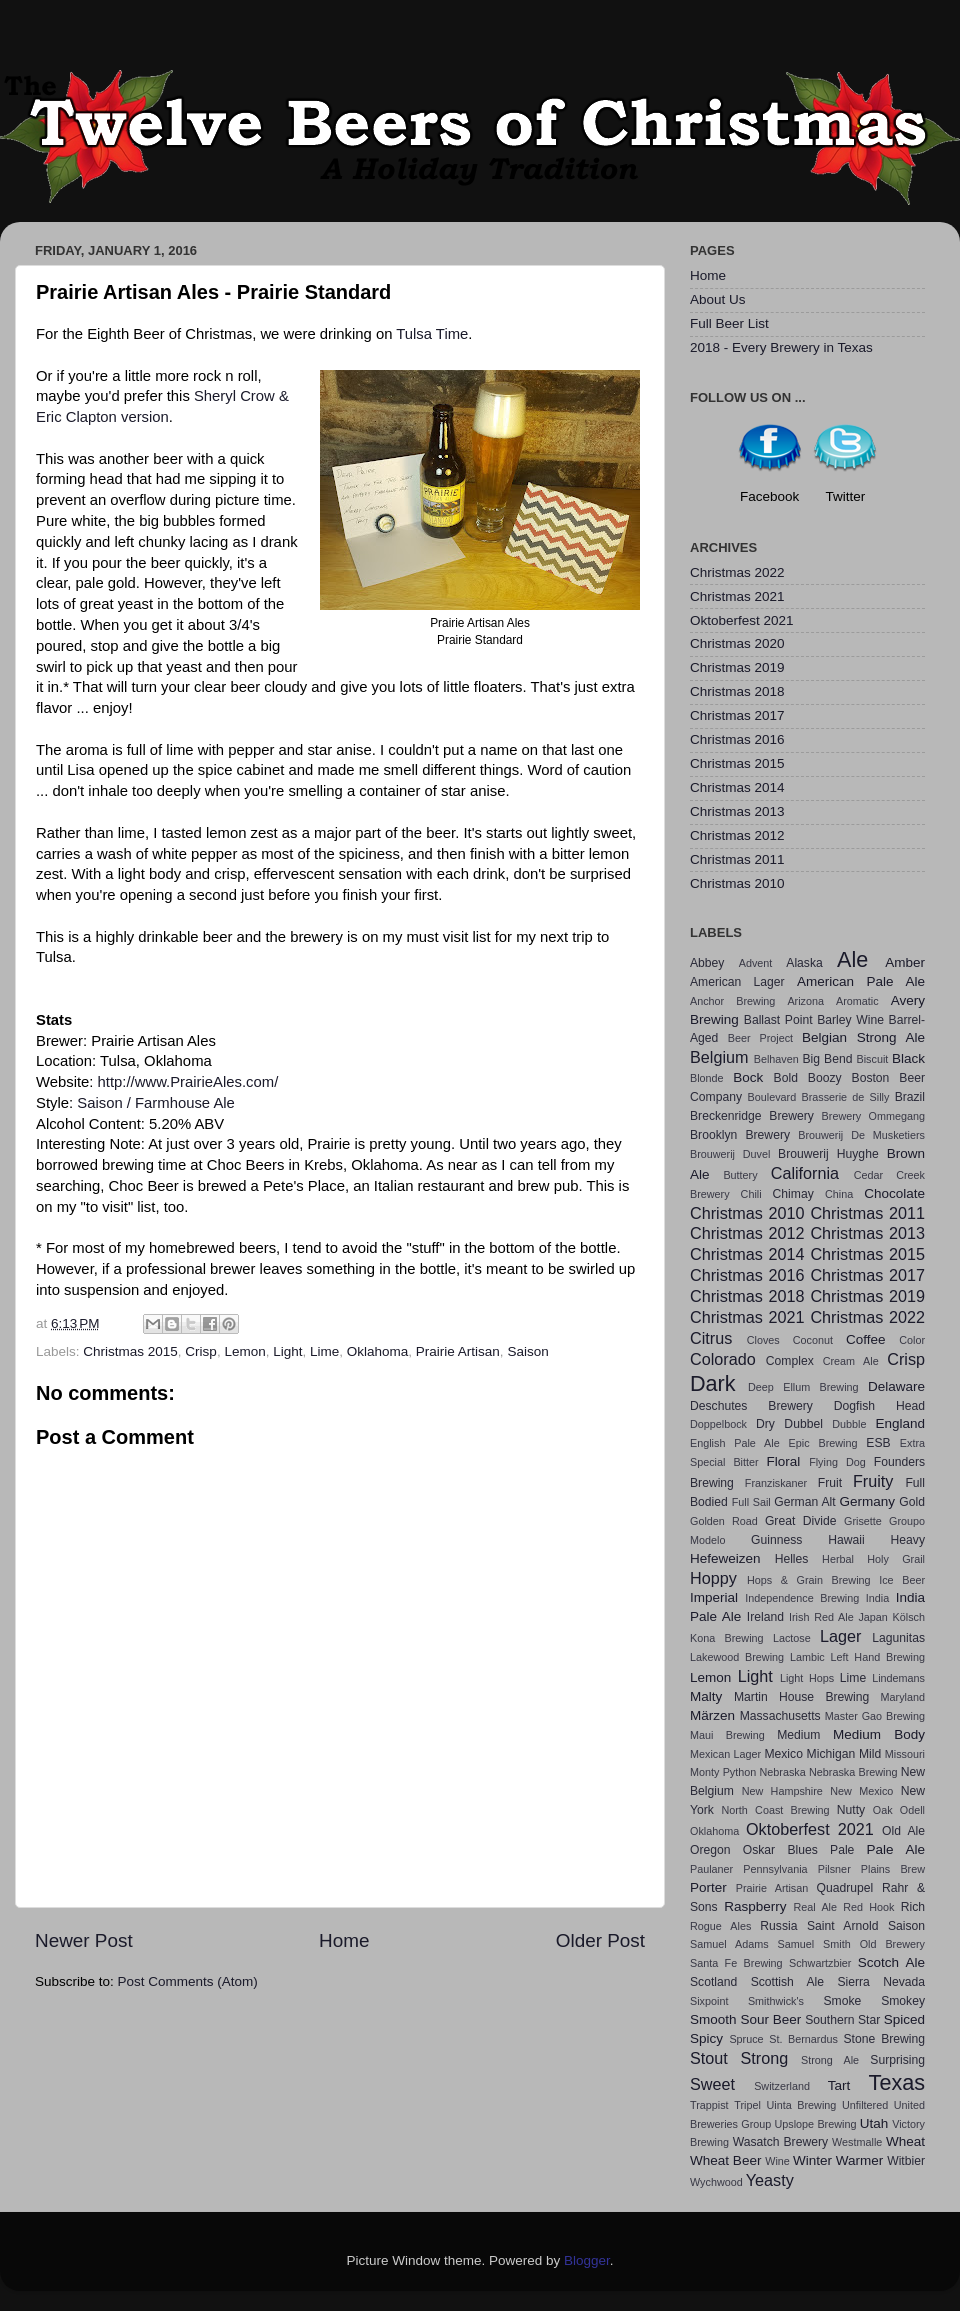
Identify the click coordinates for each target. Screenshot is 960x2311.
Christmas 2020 (737, 643)
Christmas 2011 (737, 859)
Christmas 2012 (737, 835)
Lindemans (898, 1678)
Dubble (849, 1424)
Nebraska (783, 1772)
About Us (718, 299)
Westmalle (857, 2142)
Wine (777, 2161)
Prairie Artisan (458, 1351)
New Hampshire (782, 1791)
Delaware (896, 1386)
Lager (840, 1636)
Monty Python (723, 1772)
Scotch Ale (891, 1962)
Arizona (805, 1001)
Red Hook (868, 1907)
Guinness (776, 1540)
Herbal (838, 1559)
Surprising (897, 2060)
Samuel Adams (729, 1944)
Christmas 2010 (737, 883)
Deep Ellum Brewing (803, 1387)
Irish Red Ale (821, 1617)
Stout (709, 2058)
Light (287, 1351)
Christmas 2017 (737, 715)
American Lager (737, 982)
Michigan (831, 1754)
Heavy (908, 1540)
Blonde (707, 1078)
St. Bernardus (803, 2039)
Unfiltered (865, 2105)
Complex (790, 1361)
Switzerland (782, 2086)
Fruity (873, 1481)
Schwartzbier (820, 1963)
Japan (872, 1617)
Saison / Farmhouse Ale (156, 1103)
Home (344, 1940)
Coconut (813, 1340)
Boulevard (772, 1097)
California (805, 1173)
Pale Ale (896, 1849)
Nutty (851, 1810)
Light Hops (807, 1678)
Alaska (804, 963)
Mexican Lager (725, 1754)
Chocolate (894, 1193)
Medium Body (879, 1734)
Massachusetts (780, 1716)
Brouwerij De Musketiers (861, 1135)
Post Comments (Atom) (188, 1981)
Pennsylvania (775, 1869)
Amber (905, 962)
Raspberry (755, 1906)
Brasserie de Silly (845, 1097)
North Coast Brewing (775, 1810)
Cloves (763, 1340)
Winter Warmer (838, 2160)
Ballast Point (778, 1020)
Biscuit (872, 1059)
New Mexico (861, 1791)
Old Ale (903, 1831)
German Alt (804, 1502)
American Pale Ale (861, 981)
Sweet (712, 2084)
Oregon (710, 1850)
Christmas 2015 (130, 1351)
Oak (883, 1810)
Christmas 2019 (737, 667)
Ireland (765, 1617)
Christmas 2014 (737, 787)
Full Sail (751, 1502)
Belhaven (776, 1059)
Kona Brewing (727, 1638)
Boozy (825, 1078)
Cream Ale (851, 1361)
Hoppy (713, 1578)
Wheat (905, 2141)
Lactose (792, 1638)
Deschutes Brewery (751, 1406)
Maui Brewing (727, 1735)
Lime (324, 1351)
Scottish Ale (787, 1982)
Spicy (706, 2038)
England (901, 1423)
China (839, 1194)
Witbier (906, 2161)
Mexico (783, 1754)
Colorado (723, 1359)
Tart (839, 2085)
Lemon (244, 1351)
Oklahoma (378, 1351)
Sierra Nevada (881, 1982)
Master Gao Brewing (875, 1716)
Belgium (719, 1057)
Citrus (711, 1338)
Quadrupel (845, 1888)
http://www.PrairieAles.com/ (188, 1082)
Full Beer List (729, 323)
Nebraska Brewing (853, 1772)
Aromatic (857, 1001)
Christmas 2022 (737, 572)
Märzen (712, 1715)
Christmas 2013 (737, 811)
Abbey (707, 963)
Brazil (910, 1097)
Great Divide (801, 1521)
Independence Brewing (802, 1598)
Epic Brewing (823, 1443)
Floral (784, 1461)
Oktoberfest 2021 (742, 620)
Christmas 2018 (737, 691)
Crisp (201, 1351)
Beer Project (760, 1038)
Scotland (713, 1982)
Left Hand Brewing (878, 1657)
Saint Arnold (843, 1926)
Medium (798, 1735)
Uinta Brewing (801, 2105)
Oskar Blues (780, 1850)
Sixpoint (709, 2001)
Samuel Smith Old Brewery (851, 1944)
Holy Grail (896, 1559)
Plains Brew (893, 1869)
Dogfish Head (879, 1406)
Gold (912, 1502)
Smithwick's (776, 2001)
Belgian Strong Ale (863, 1037)
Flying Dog (837, 1462)
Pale (842, 1850)
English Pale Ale (735, 1443)
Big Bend (827, 1059)
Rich (913, 1907)
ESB (878, 1443)
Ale (852, 959)
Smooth (713, 2019)
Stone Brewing (884, 2039)
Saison (527, 1351)
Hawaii (846, 1540)
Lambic (807, 1657)
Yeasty (770, 2180)
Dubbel (803, 1424)
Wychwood (716, 2182)
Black (908, 1058)
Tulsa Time (432, 334)
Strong (765, 2058)
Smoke (842, 2001)
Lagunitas (898, 1638)
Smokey (903, 2001)
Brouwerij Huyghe (828, 1154)
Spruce (746, 2039)
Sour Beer (770, 2019)
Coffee (866, 1339)
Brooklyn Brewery (740, 1135)
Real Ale (815, 1907)
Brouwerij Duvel (730, 1154)
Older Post (600, 1940)
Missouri (905, 1754)
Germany (868, 1501)
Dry (765, 1424)
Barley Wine (850, 1020)
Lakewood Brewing (737, 1657)
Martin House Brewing (801, 1697)
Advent (756, 963)
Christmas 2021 (737, 596)
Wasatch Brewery (780, 2142)
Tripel (747, 2105)
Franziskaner (776, 1483)
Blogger (587, 2260)
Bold (786, 1078)
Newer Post (84, 1940)
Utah (874, 2123)
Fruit (830, 1483)
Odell (912, 1810)
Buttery (740, 1175)
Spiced (904, 2019)
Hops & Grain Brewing (809, 1580)
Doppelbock (718, 1424)
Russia (778, 1926)
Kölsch (909, 1617)
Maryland (903, 1697)
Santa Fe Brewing (736, 1963)
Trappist (709, 2105)
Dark (713, 1383)
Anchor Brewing (732, 1001)
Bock (748, 1077)
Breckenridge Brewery (752, 1116)
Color (912, 1340)
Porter (708, 1887)
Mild (870, 1754)
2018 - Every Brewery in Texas (781, 347)
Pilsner (834, 1869)
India (877, 1598)
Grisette (863, 1521)
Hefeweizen (725, 1558)
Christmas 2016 (737, 739)
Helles (792, 1559)
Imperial (714, 1597)
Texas (897, 2082)
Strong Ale (830, 2060)
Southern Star (842, 2020)
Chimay (793, 1194)
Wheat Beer (725, 2160)
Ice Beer (902, 1580)
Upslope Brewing (816, 2124)
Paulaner (711, 1869)
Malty (706, 1696)
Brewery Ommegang (873, 1116)
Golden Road (724, 1521)
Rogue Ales (720, 1926)
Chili (751, 1194)
